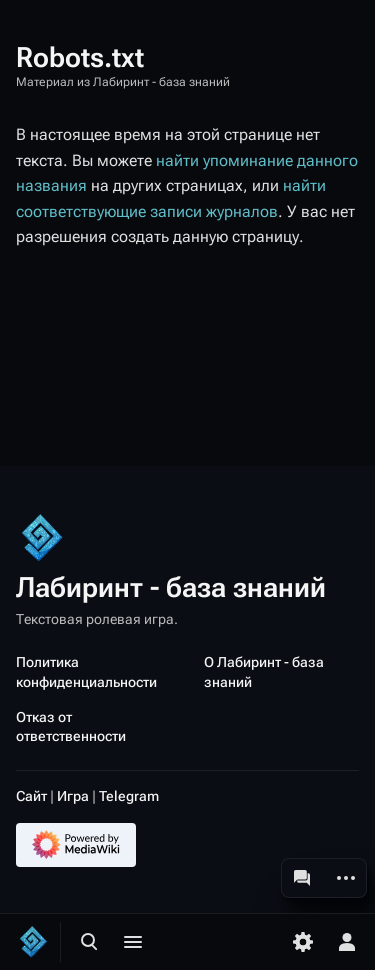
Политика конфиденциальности (86, 671)
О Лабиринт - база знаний (264, 671)
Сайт (31, 796)
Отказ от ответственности (71, 726)
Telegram (129, 796)
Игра (73, 796)
